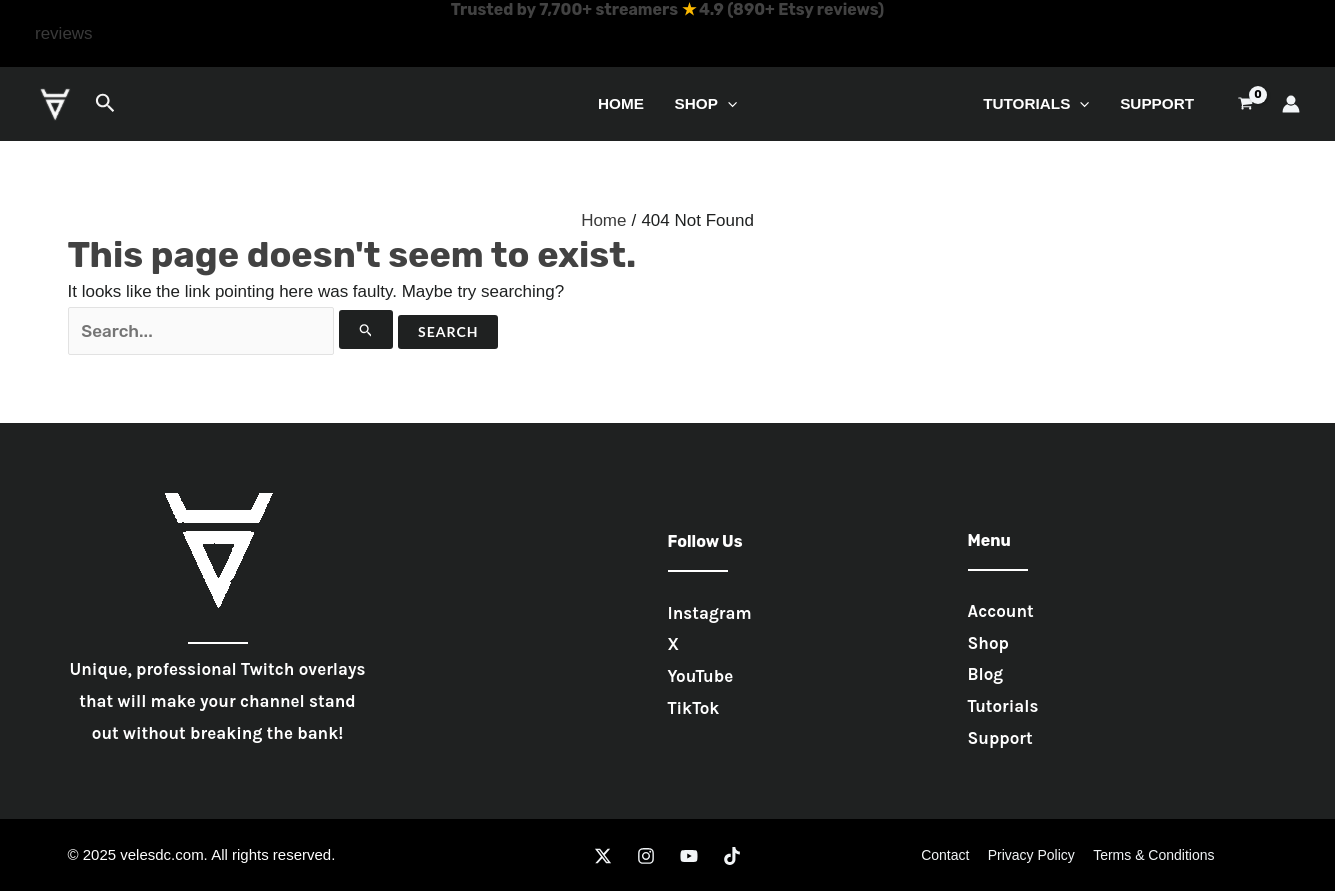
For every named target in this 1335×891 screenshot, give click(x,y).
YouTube (701, 676)
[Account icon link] (1291, 104)
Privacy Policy (1031, 855)
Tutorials (1036, 103)
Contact (949, 855)
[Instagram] (646, 856)
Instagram (710, 613)
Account (1001, 611)
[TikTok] (732, 856)
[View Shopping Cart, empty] (1245, 103)
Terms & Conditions (1149, 855)
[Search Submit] (366, 329)
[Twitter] (603, 856)
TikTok (694, 708)
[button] (64, 34)
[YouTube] (689, 856)
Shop (705, 103)
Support (1157, 103)
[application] (727, 103)
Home (621, 103)
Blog (986, 674)
